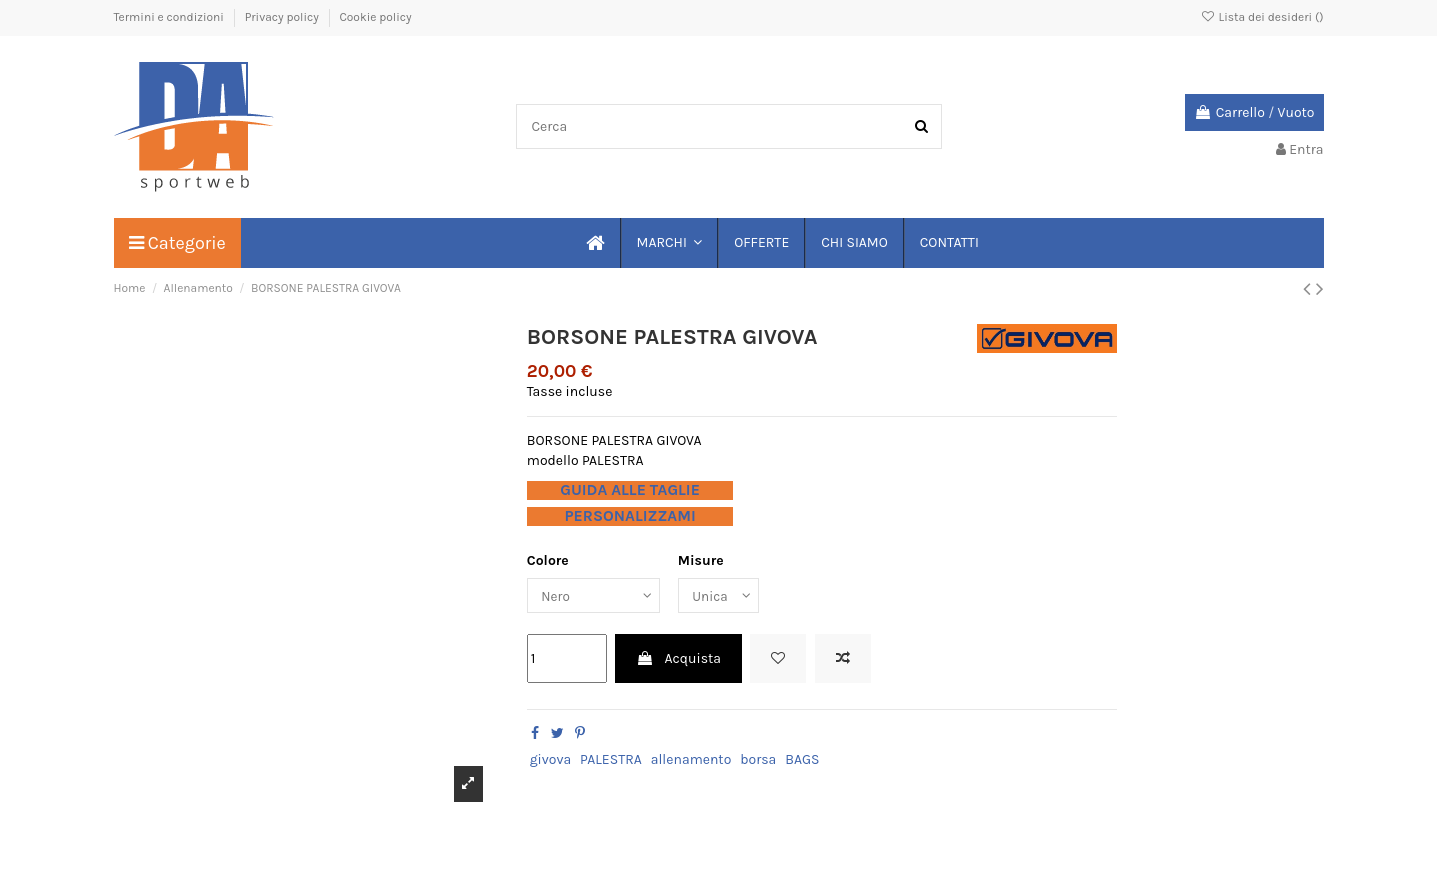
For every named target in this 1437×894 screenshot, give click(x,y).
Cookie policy (375, 17)
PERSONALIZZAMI (629, 516)
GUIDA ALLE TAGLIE (630, 490)
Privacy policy (283, 17)
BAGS (802, 760)
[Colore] (596, 596)
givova (551, 760)
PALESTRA (611, 760)
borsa (758, 760)
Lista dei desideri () (1261, 17)
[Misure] (725, 596)
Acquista (678, 660)
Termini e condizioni (170, 17)
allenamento (691, 760)
